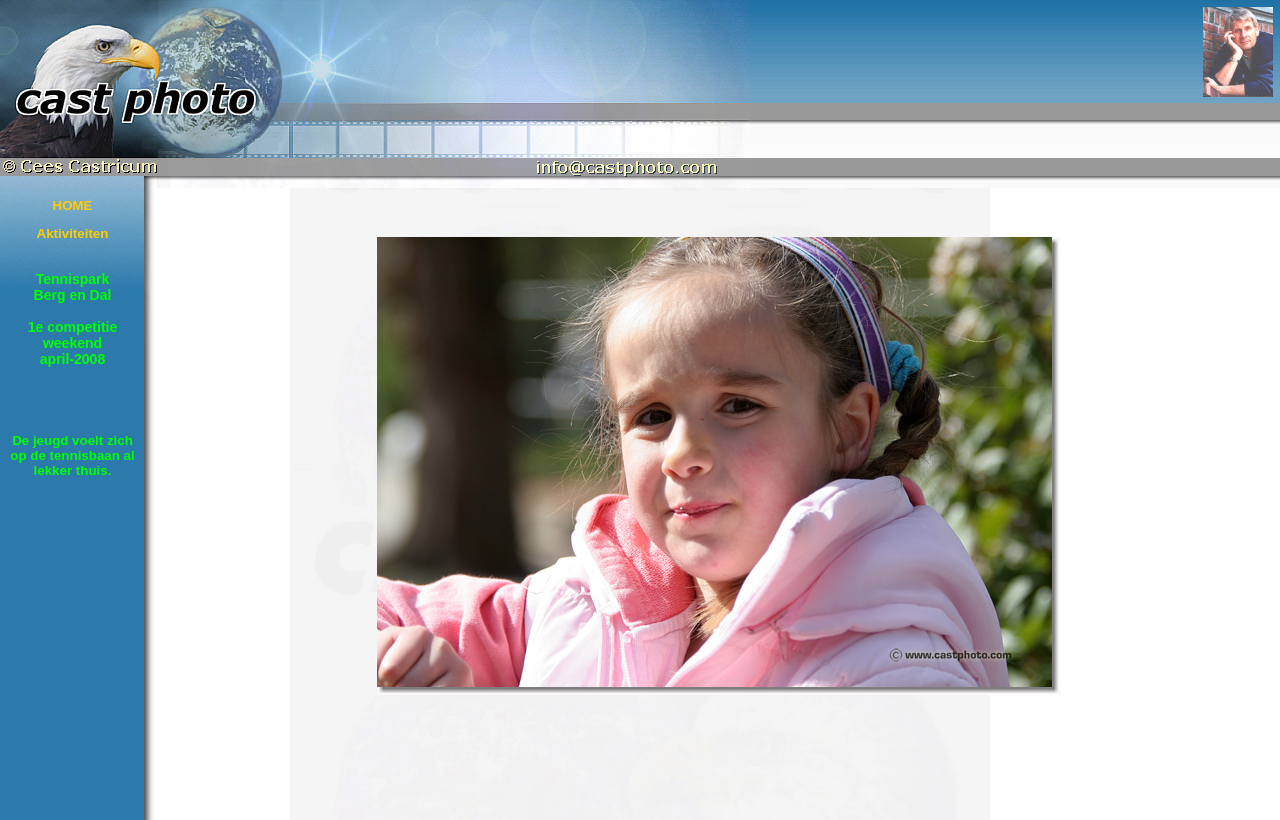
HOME (73, 205)
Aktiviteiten (73, 233)
